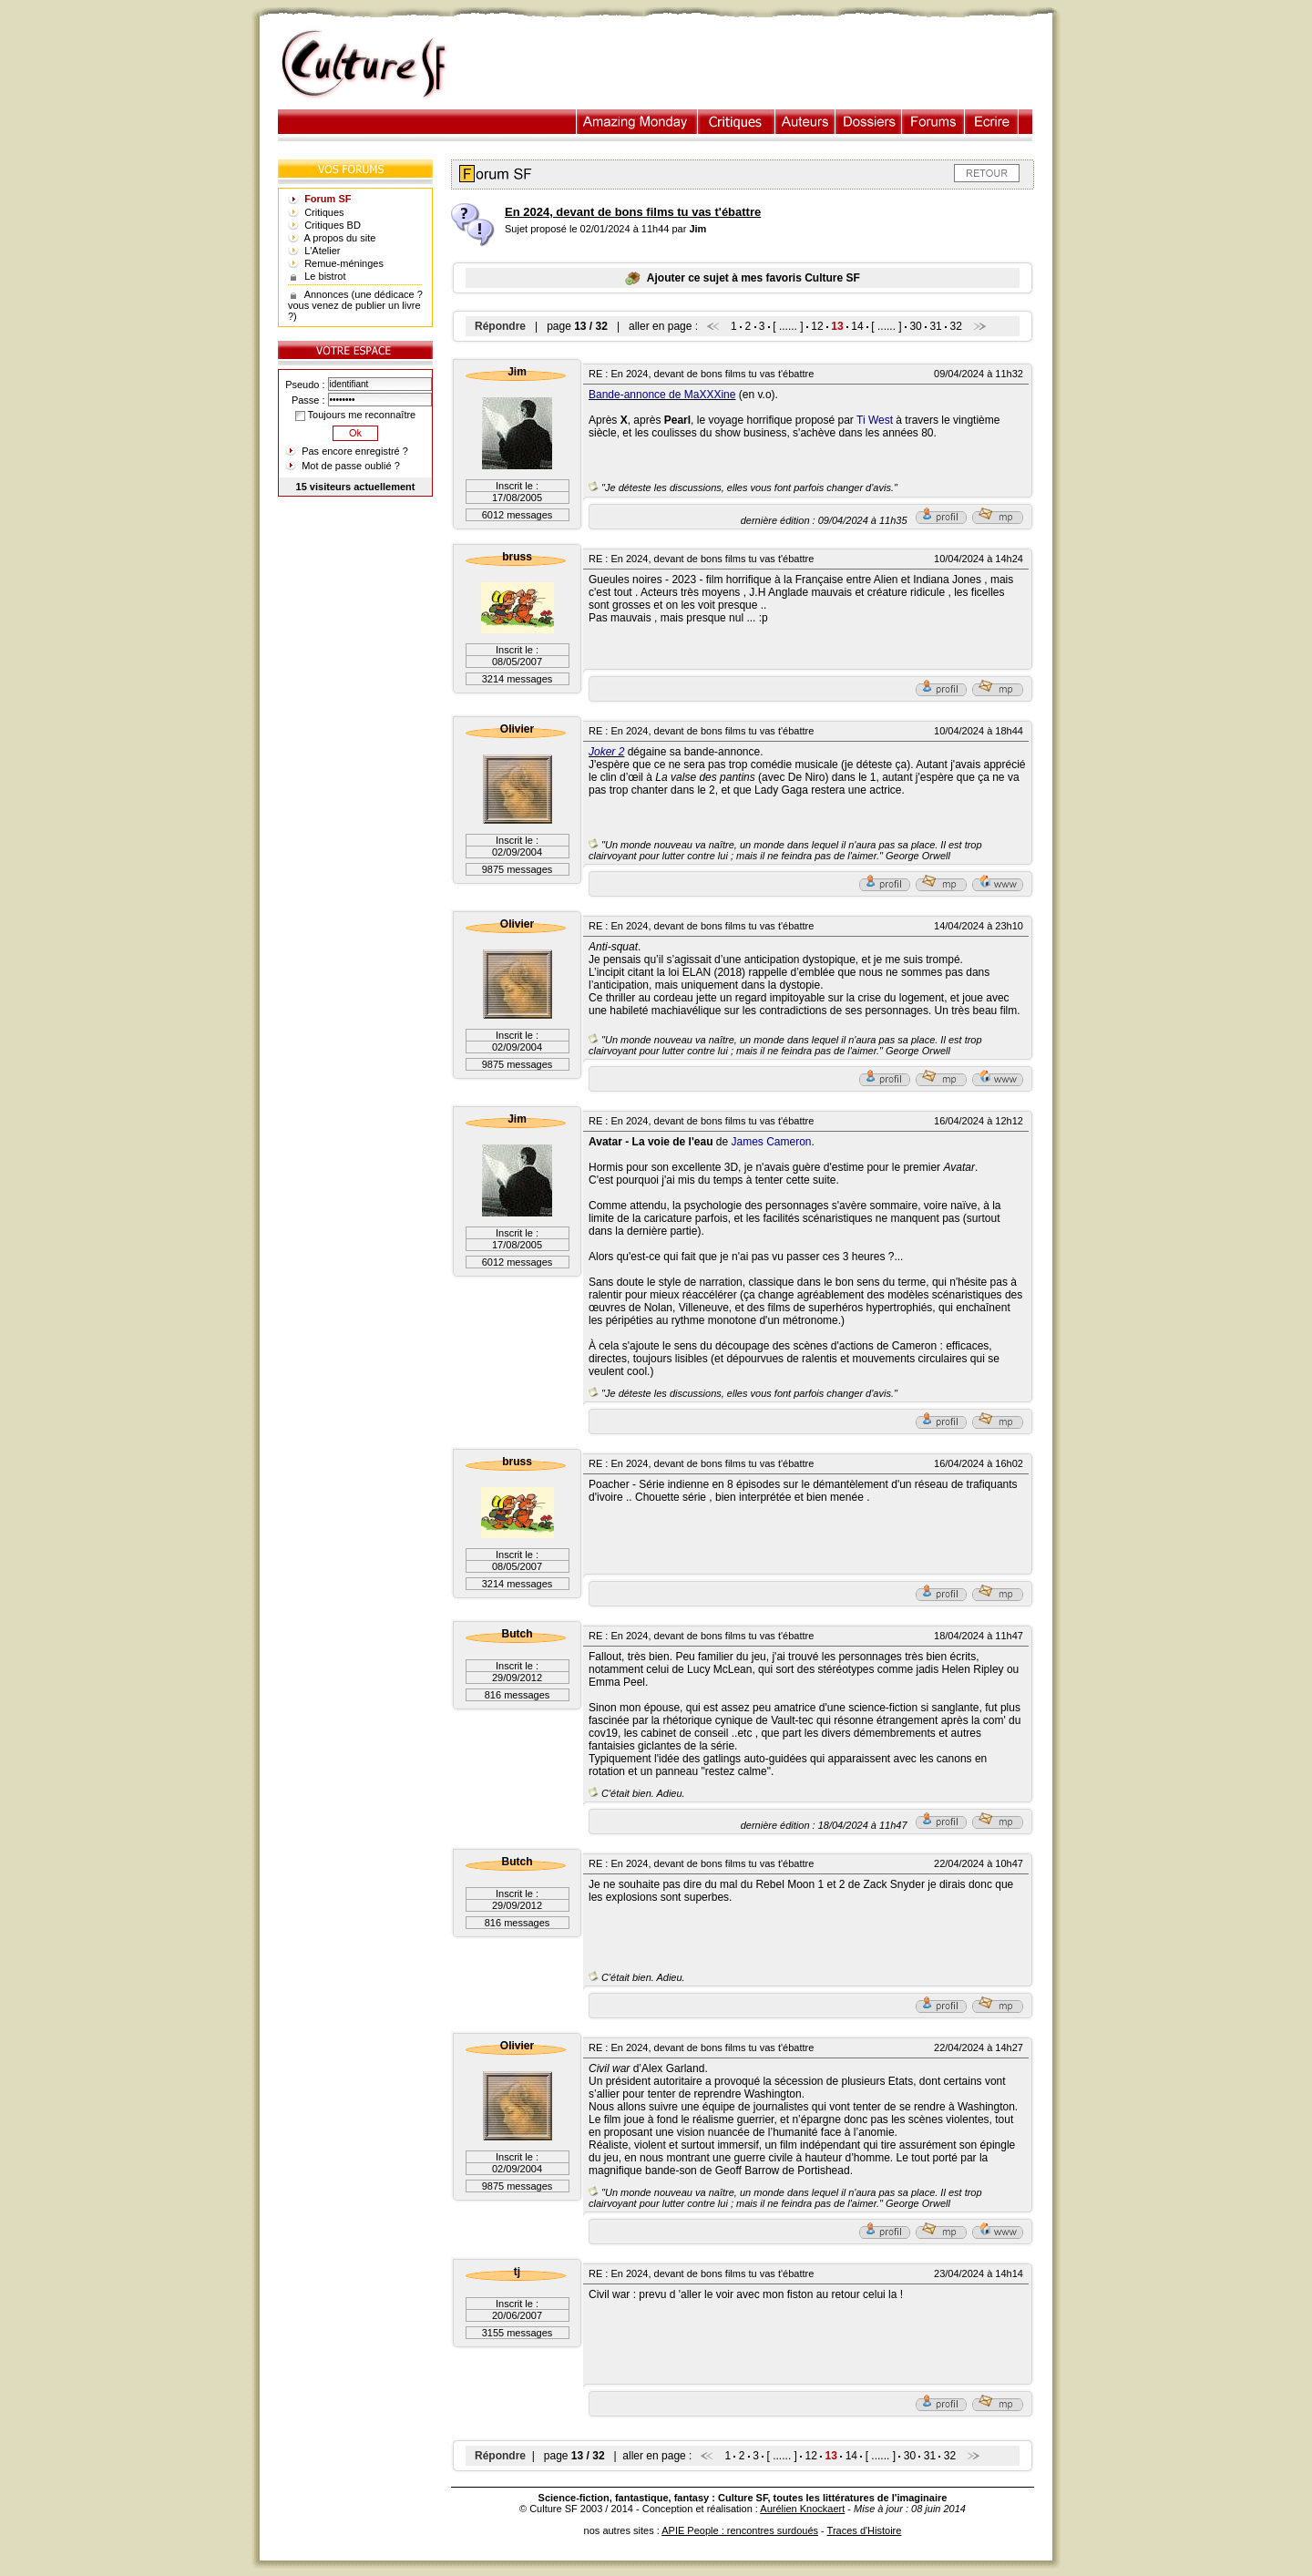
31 (935, 326)
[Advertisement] (759, 64)
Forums (933, 121)
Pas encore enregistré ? (355, 451)
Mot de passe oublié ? (351, 465)
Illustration (637, 121)
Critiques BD (332, 225)
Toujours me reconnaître (355, 414)
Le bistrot (324, 276)
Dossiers (868, 121)
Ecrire (991, 121)
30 (915, 326)
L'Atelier (322, 250)
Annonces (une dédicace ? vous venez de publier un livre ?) (355, 305)
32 (955, 326)
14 (857, 326)
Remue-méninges (344, 263)
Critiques (736, 121)
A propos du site (340, 237)
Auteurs (805, 121)
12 (817, 326)
